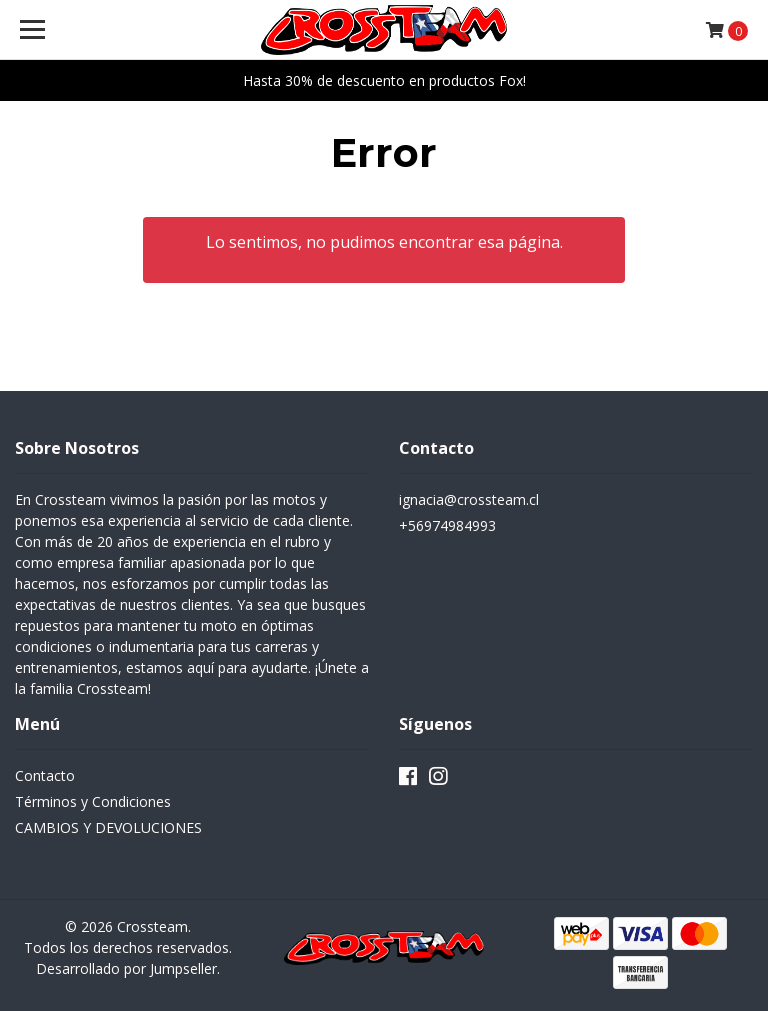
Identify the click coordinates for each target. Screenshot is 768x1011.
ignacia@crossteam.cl (469, 499)
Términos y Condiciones (93, 801)
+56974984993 (447, 525)
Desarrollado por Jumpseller (126, 968)
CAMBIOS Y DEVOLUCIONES (108, 827)
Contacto (45, 775)
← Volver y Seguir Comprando (384, 320)
